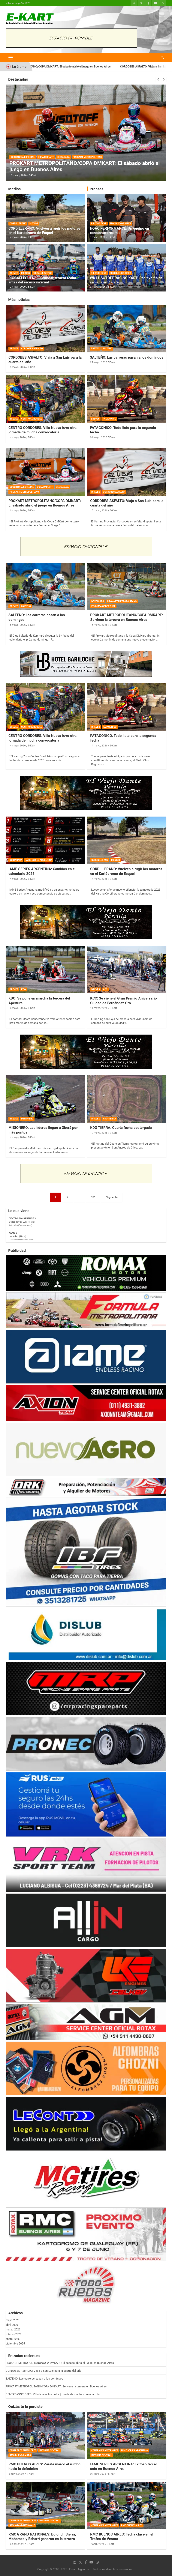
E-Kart (32, 175)
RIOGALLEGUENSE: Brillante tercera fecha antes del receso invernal (42, 280)
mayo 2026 (12, 2320)
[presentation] (158, 79)
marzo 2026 (13, 2329)
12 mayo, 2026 (17, 286)
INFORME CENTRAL (49, 2450)
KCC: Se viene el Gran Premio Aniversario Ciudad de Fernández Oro (123, 1000)
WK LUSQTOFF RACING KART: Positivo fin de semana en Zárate (126, 280)
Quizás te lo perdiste (25, 2406)
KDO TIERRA (109, 1118)
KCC (105, 989)
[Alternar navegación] (11, 57)
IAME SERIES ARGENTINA (39, 860)
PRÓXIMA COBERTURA (103, 606)
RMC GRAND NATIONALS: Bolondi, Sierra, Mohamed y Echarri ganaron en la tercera (42, 2536)
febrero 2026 (13, 2334)
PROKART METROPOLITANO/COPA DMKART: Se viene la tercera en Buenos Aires (126, 617)
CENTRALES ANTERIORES (23, 2450)
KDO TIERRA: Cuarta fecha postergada (121, 1127)
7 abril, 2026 (97, 2543)
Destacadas (18, 79)
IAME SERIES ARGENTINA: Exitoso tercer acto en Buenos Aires (123, 2466)
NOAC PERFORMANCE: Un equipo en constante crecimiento (119, 230)
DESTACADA (63, 157)
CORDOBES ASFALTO (32, 348)
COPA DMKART (46, 157)
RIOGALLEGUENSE (42, 273)
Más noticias (19, 299)
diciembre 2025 (15, 2343)
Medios (14, 189)
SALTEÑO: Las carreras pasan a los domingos (126, 357)
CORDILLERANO (18, 223)
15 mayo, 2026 (17, 367)
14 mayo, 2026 (17, 237)
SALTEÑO (107, 348)
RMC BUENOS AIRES (120, 223)
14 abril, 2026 (16, 2543)
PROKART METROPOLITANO (87, 157)
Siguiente (112, 1197)
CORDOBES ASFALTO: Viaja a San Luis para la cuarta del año (43, 2370)
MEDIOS (33, 223)
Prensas (96, 189)
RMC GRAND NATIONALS (22, 2525)
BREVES (14, 273)
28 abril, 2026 (98, 2473)
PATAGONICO (109, 418)
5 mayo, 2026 (98, 237)
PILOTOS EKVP (99, 223)
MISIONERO (27, 1118)
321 (93, 1197)
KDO (23, 989)
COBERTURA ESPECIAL (23, 157)
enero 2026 (13, 2339)
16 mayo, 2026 (18, 175)
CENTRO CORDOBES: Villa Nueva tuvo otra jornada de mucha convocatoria (42, 430)
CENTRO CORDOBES (31, 418)
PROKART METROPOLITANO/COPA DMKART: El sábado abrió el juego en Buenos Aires (68, 66)
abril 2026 (12, 2324)
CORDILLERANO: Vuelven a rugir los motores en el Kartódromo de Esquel (44, 230)
